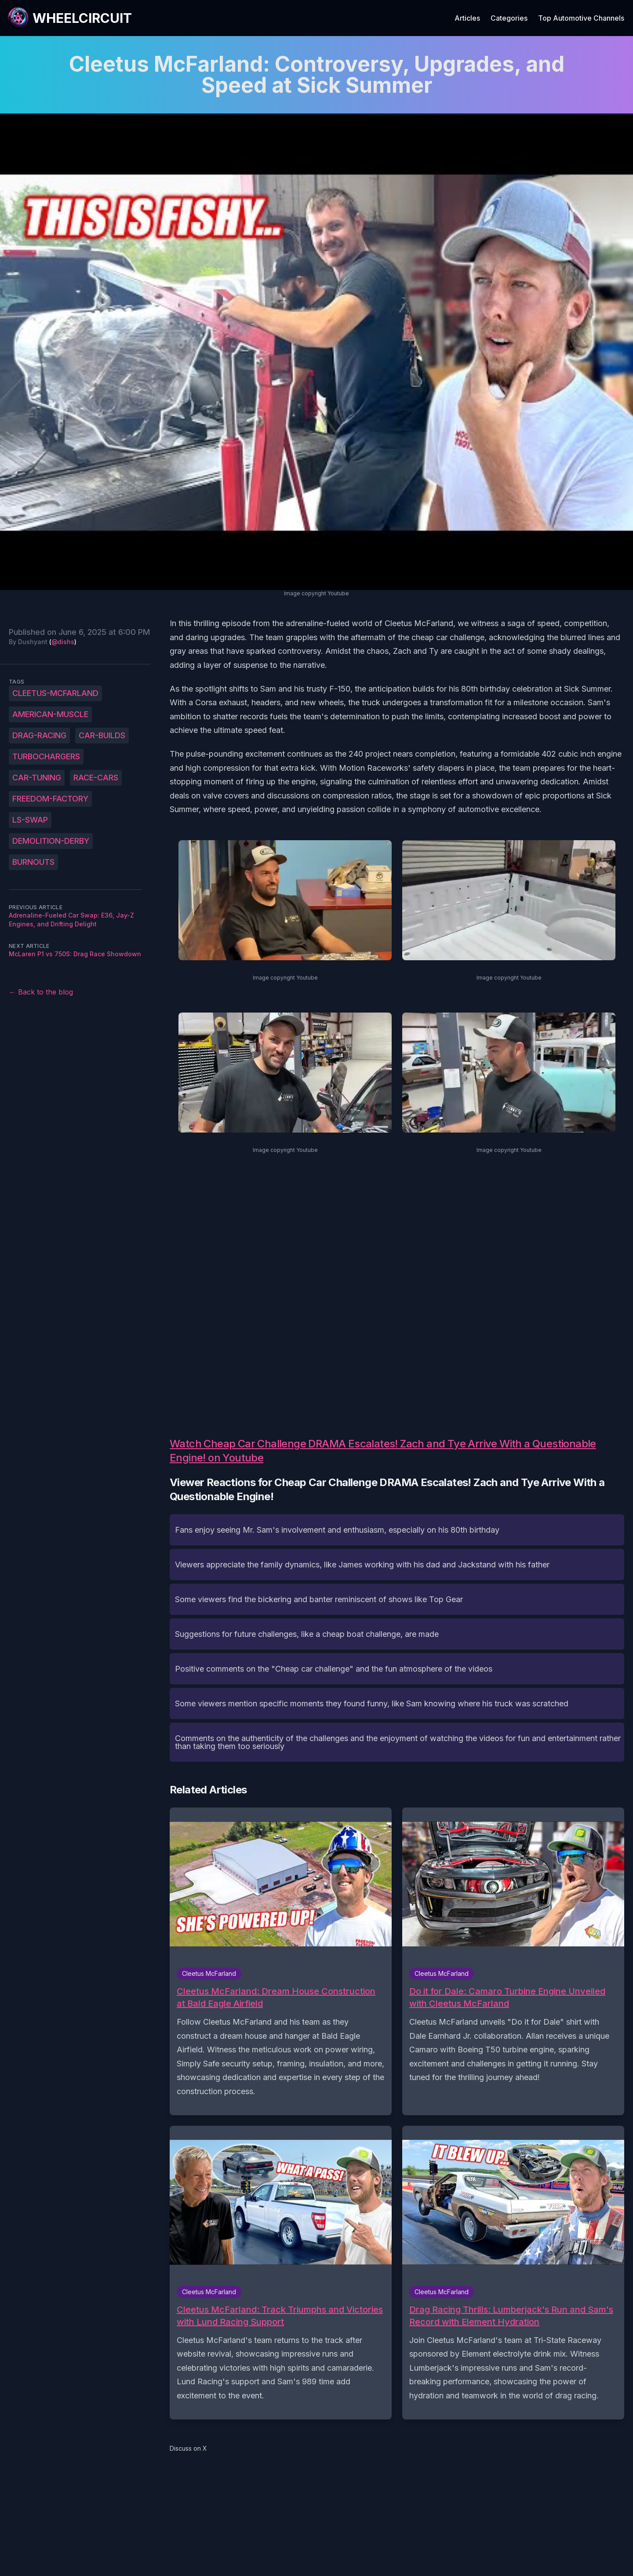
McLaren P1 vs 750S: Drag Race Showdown (75, 954)
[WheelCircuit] (69, 18)
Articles (467, 18)
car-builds (102, 735)
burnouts (33, 862)
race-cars (95, 777)
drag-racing (39, 735)
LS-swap (30, 819)
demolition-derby (50, 840)
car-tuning (36, 777)
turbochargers (46, 756)
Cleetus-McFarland (55, 693)
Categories (509, 18)
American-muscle (50, 714)
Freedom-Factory (50, 798)
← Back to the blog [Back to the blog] (41, 991)
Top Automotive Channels (581, 18)
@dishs (62, 641)
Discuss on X (188, 2448)
